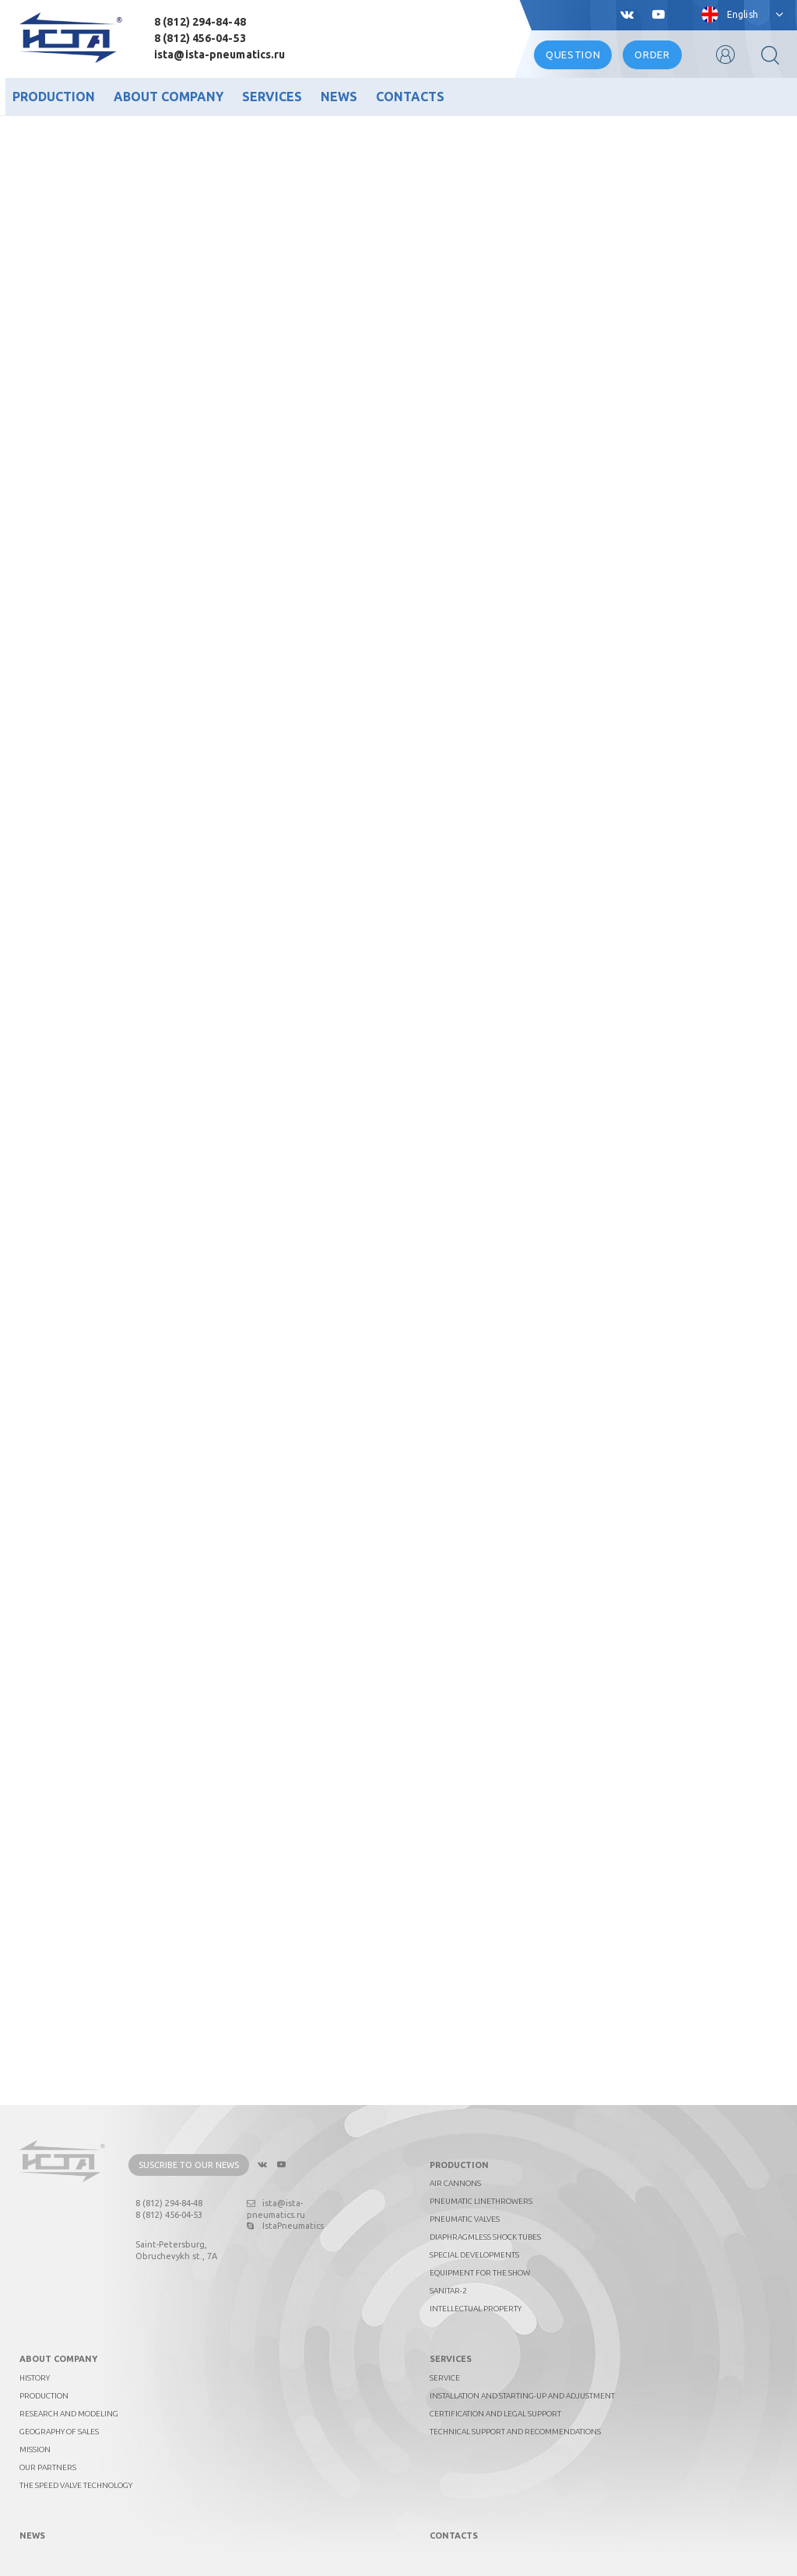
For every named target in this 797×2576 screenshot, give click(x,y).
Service (445, 2378)
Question (573, 54)
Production (53, 97)
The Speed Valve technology (75, 2485)
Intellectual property (475, 2308)
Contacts (410, 97)
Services (272, 97)
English (742, 14)
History (34, 2378)
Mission (35, 2449)
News (339, 97)
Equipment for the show (480, 2272)
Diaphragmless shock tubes (485, 2237)
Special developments (474, 2255)
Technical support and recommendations (515, 2431)
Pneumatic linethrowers (481, 2201)
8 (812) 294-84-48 (200, 22)
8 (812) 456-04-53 (200, 38)
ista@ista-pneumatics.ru (219, 54)
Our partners (47, 2467)
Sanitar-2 (448, 2290)
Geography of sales (59, 2431)
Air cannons (455, 2183)
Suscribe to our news (189, 2165)
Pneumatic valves (465, 2219)
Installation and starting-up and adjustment (522, 2395)
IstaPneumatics (285, 2225)
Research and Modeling (68, 2413)
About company (168, 97)
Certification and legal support (495, 2413)
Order (651, 54)
